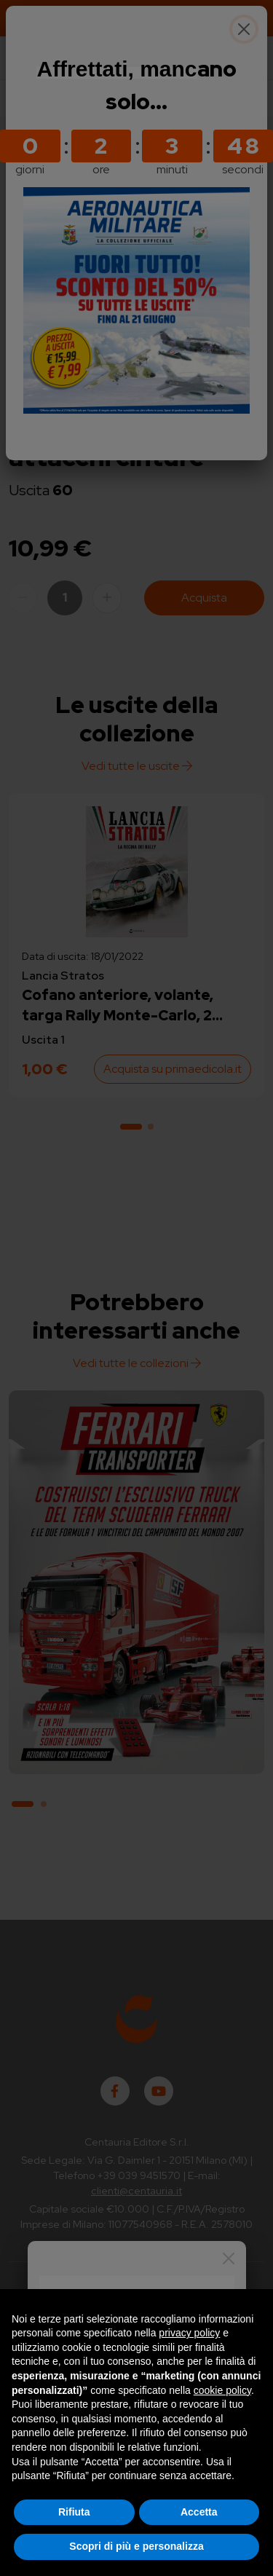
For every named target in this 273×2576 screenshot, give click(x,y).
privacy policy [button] (189, 2333)
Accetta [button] (199, 2512)
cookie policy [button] (222, 2390)
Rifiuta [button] (74, 2512)
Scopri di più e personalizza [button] (136, 2546)
